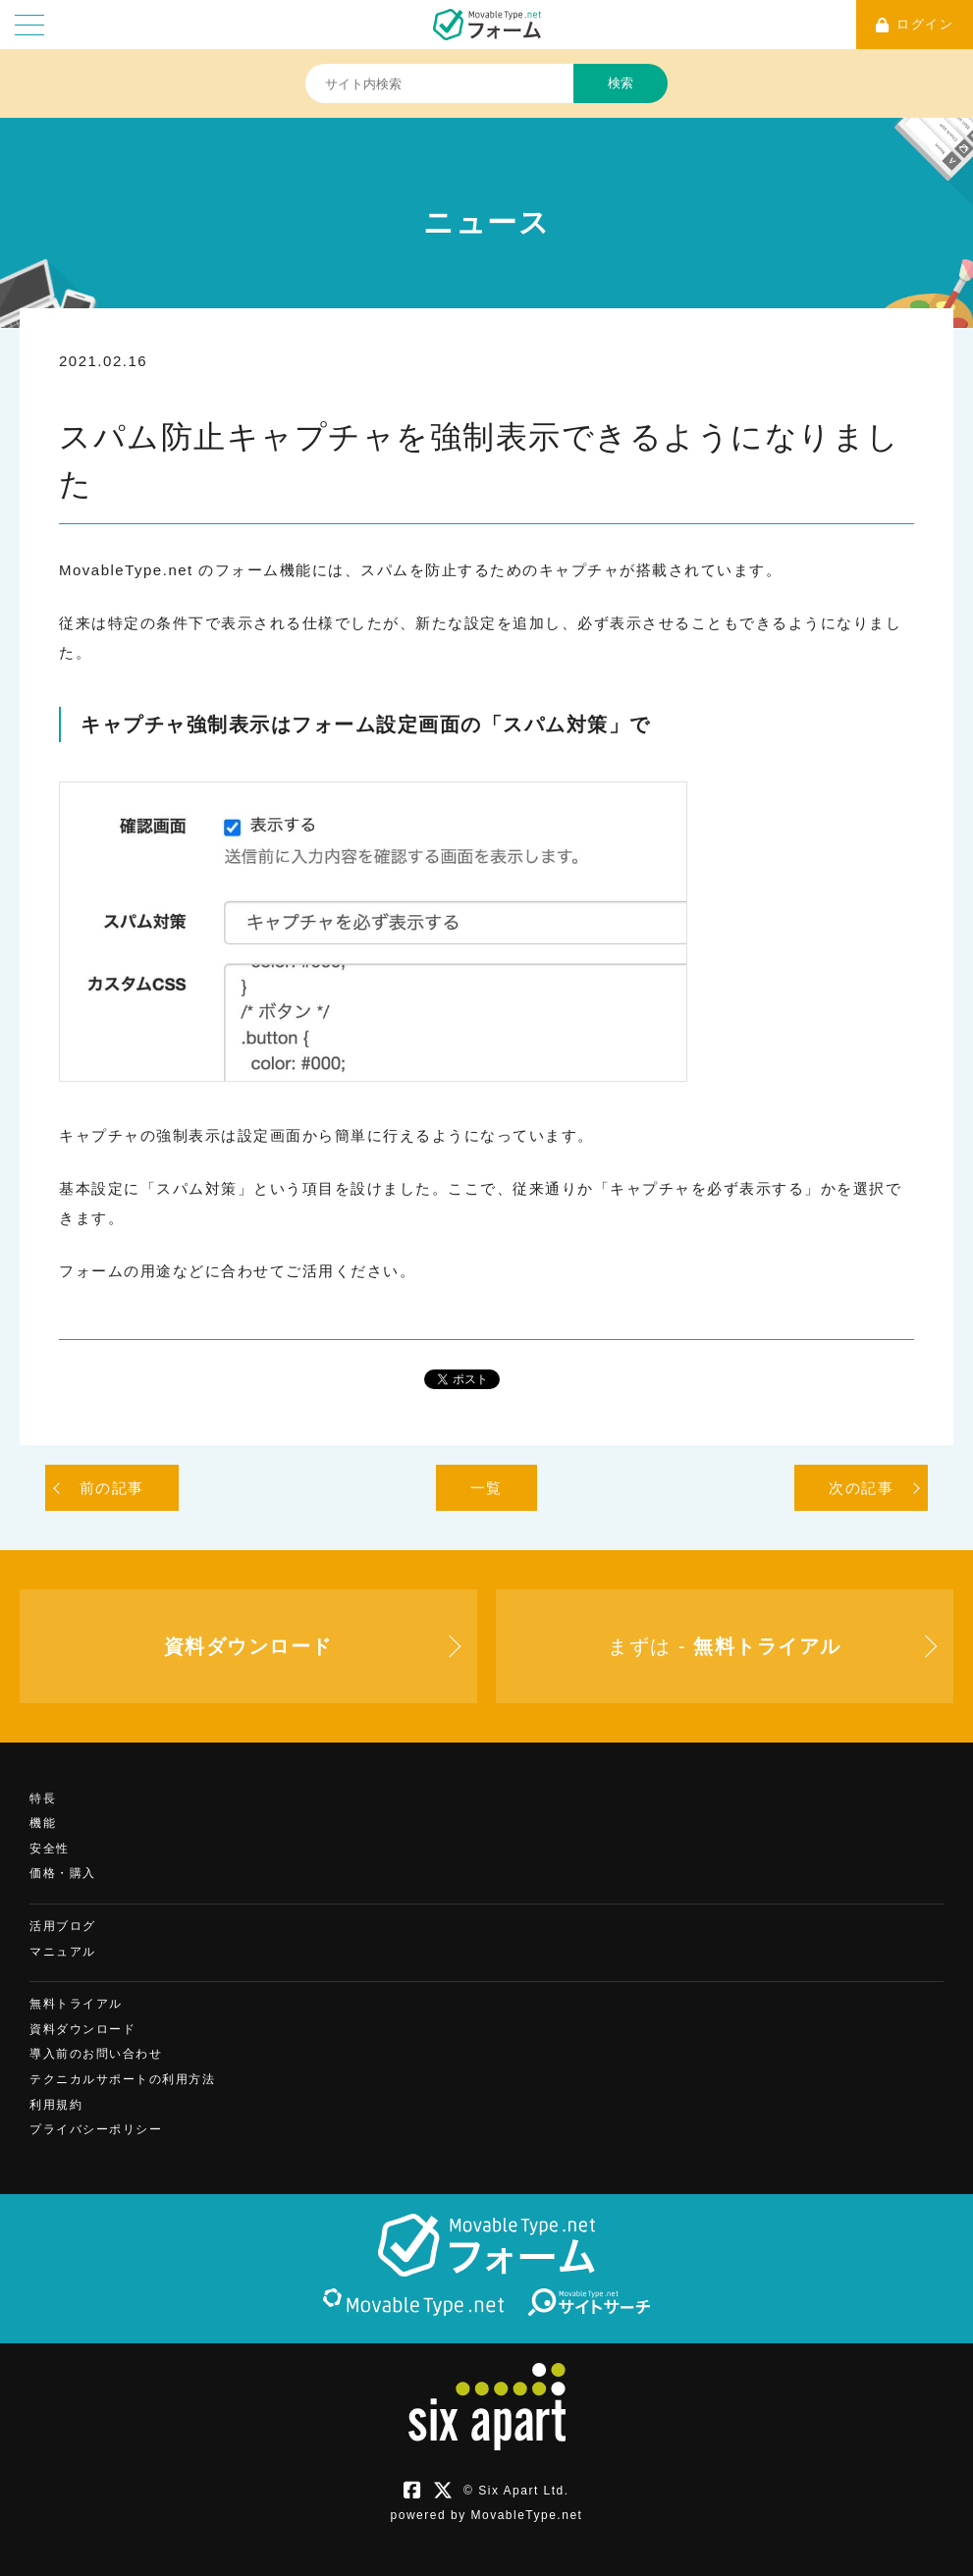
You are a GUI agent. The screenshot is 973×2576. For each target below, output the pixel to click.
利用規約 (55, 2105)
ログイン (915, 24)
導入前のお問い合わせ (95, 2054)
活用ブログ (62, 1926)
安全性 (49, 1848)
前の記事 (112, 1487)
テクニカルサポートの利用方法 (122, 2079)
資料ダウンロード (82, 2029)
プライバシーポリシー (95, 2129)
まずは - (724, 1646)
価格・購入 (62, 1873)
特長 (42, 1798)
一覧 (486, 1487)
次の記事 (861, 1487)
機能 (42, 1823)
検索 (620, 83)
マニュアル (62, 1952)
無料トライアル (76, 2004)
